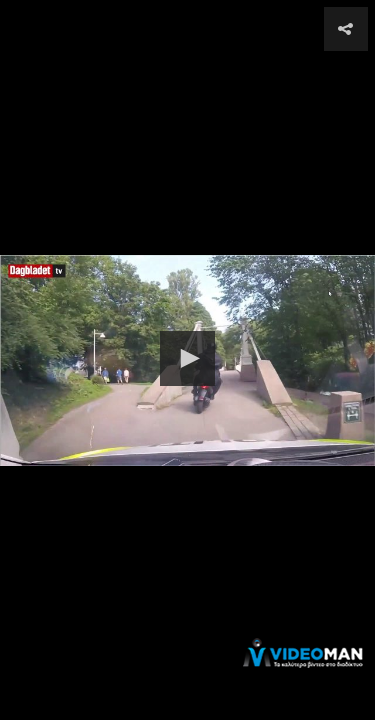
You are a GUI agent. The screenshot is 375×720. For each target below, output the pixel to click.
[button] (187, 358)
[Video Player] (187, 360)
